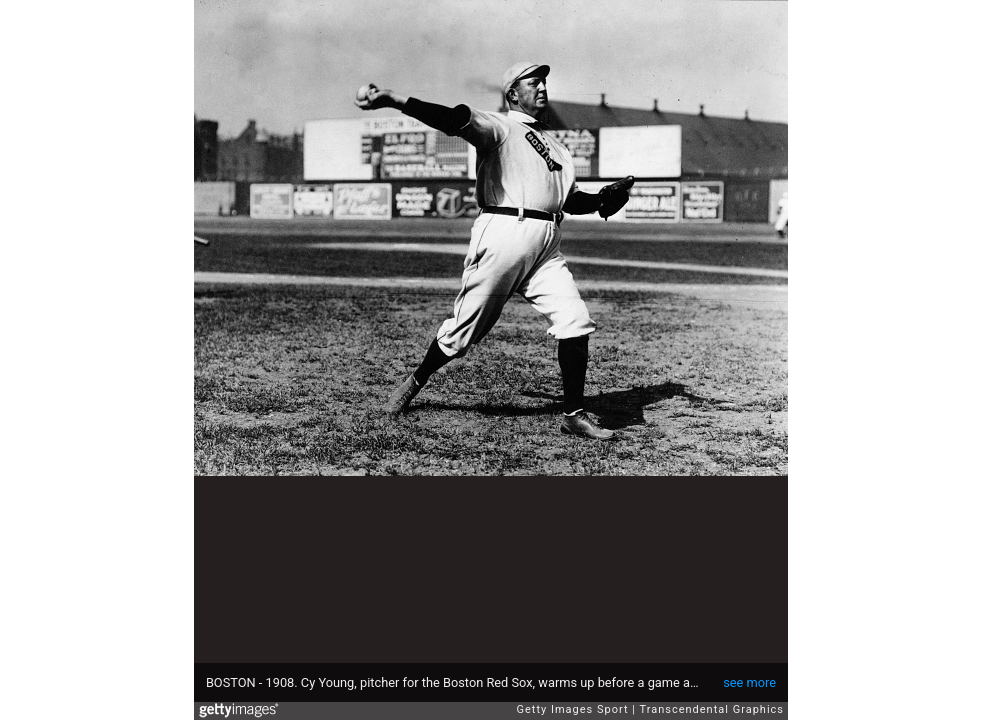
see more (749, 682)
